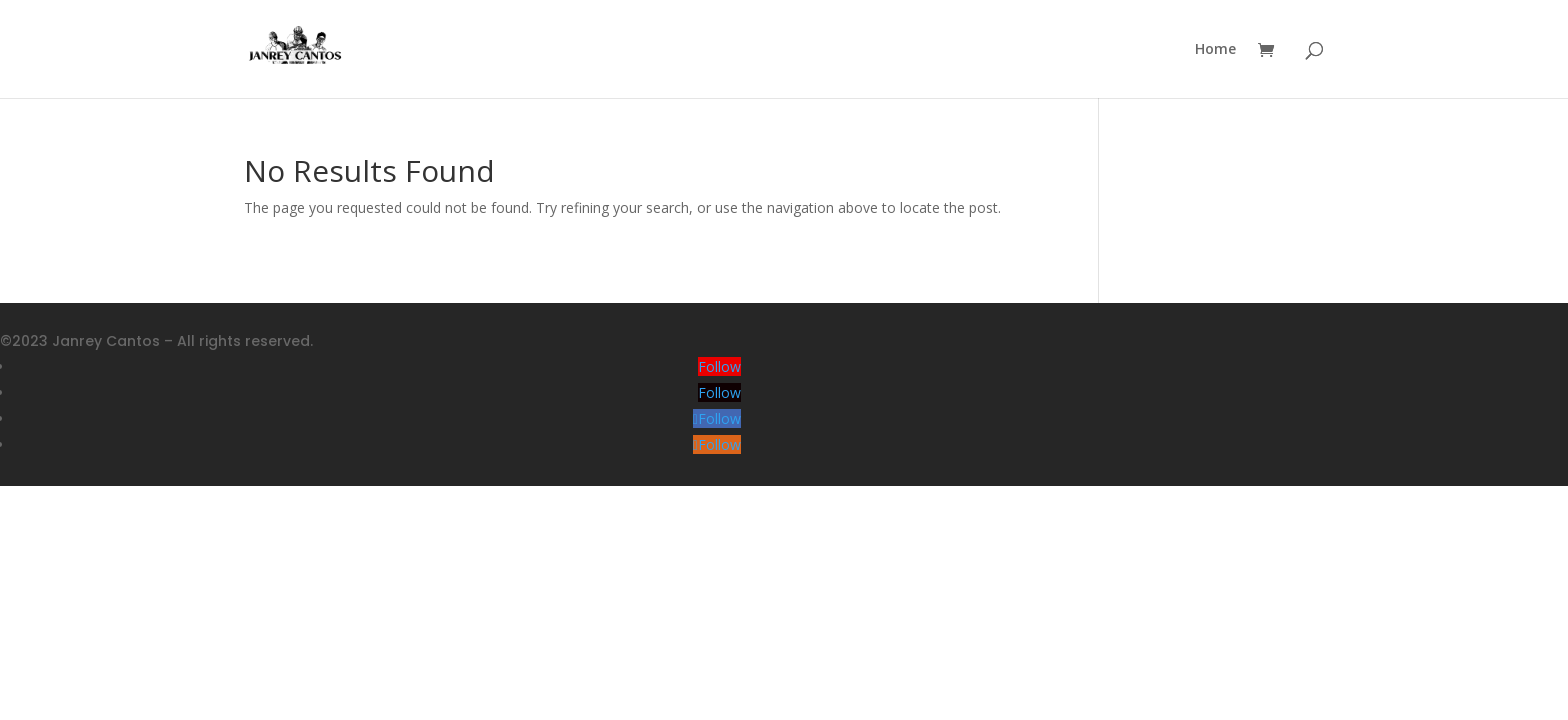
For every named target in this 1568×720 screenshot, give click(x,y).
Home (1215, 50)
